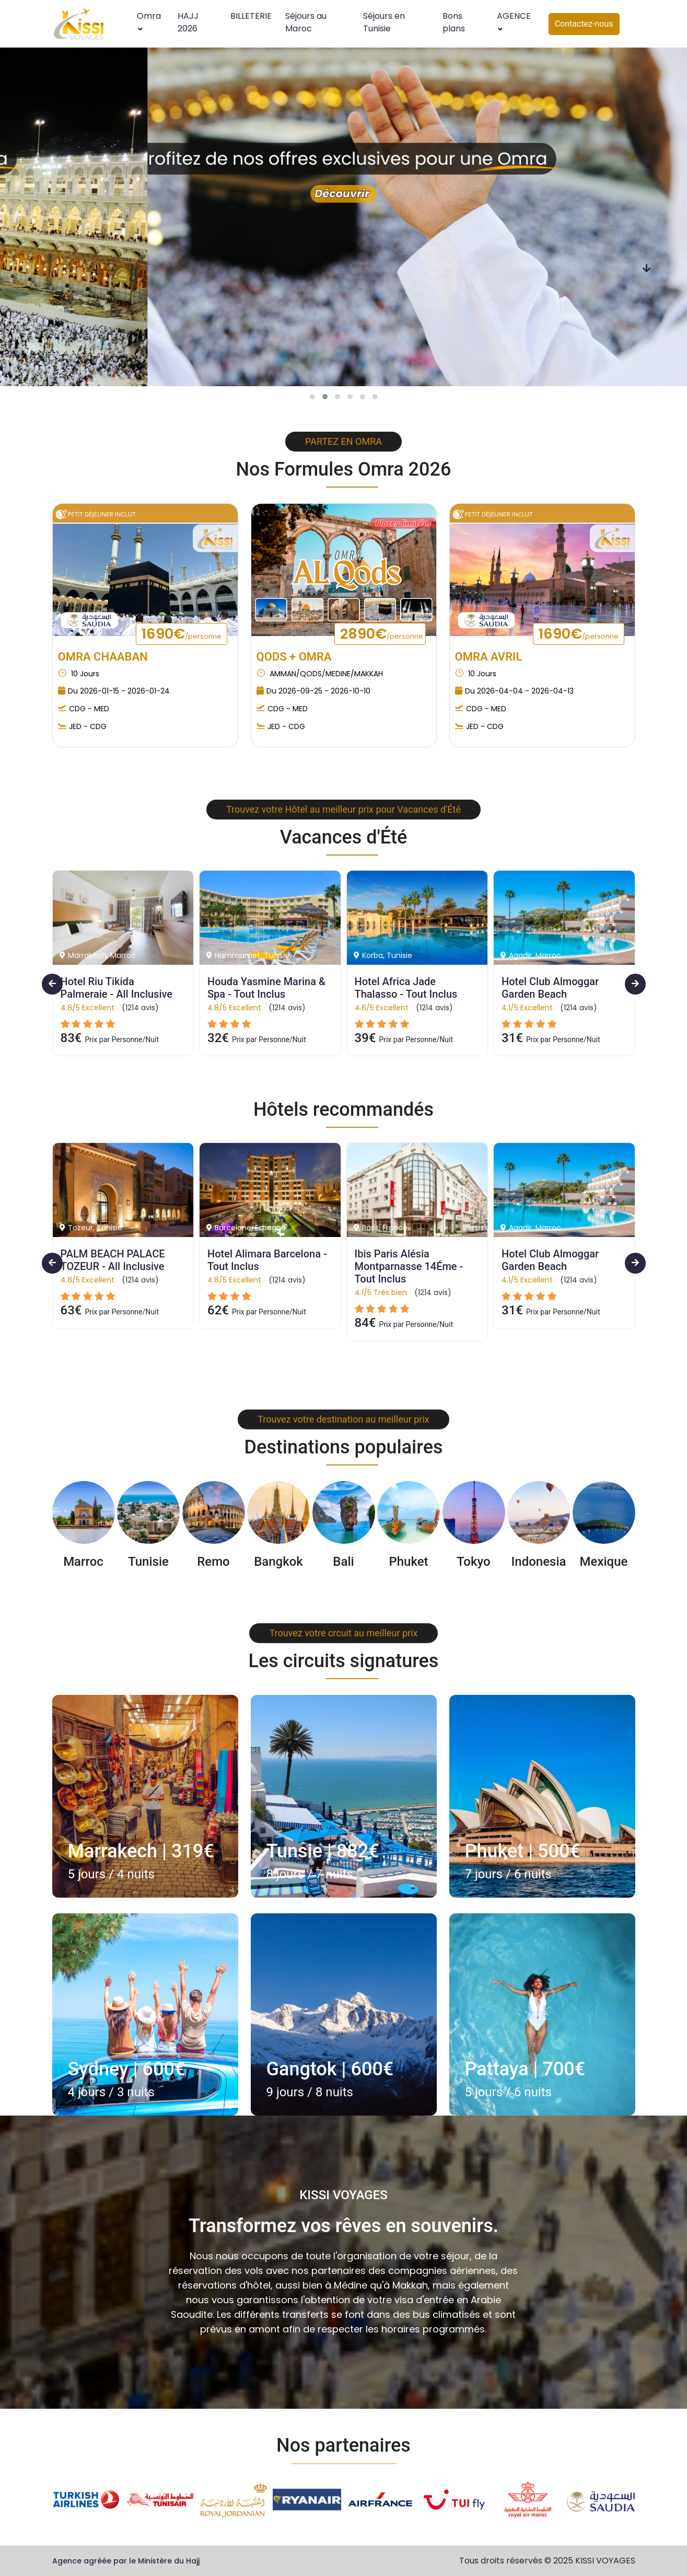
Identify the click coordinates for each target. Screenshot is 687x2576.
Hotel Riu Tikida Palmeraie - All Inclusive (117, 987)
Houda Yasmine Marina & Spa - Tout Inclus (267, 987)
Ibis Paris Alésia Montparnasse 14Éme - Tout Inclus (410, 1266)
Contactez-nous (584, 24)
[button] (312, 396)
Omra (149, 21)
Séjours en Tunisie (384, 22)
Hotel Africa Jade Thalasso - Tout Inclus (406, 987)
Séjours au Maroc (306, 22)
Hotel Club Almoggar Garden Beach (551, 987)
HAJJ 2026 (188, 22)
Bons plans (454, 22)
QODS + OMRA (294, 656)
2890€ (381, 633)
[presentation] (646, 161)
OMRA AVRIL (488, 656)
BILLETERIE (251, 16)
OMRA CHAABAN (103, 656)
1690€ (182, 633)
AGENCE (514, 21)
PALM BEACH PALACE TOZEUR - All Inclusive (114, 1260)
